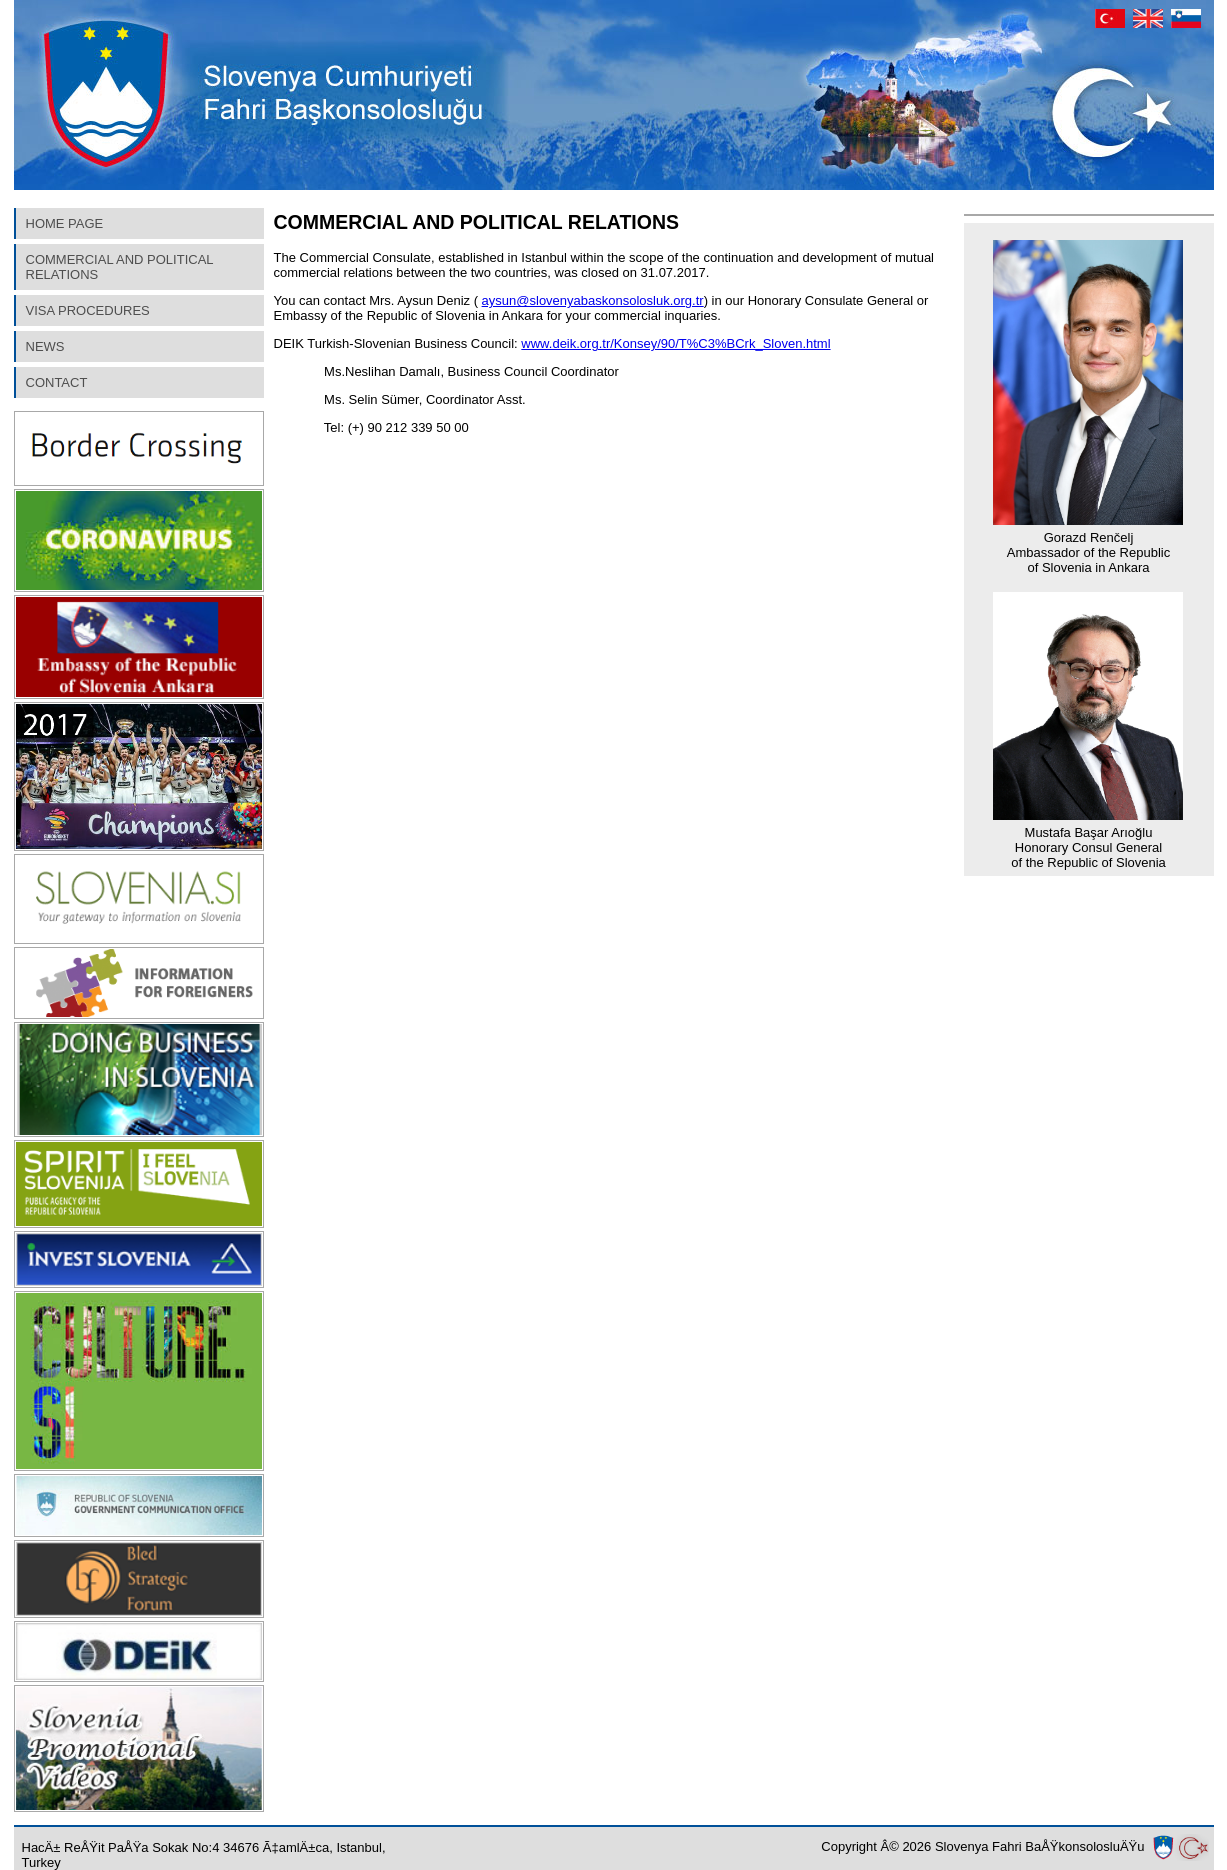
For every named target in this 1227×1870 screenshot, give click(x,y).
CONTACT (57, 382)
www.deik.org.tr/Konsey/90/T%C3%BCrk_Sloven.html (675, 343)
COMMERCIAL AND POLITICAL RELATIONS (120, 267)
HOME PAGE (65, 223)
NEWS (45, 346)
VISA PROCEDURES (88, 310)
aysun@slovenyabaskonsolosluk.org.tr (593, 300)
